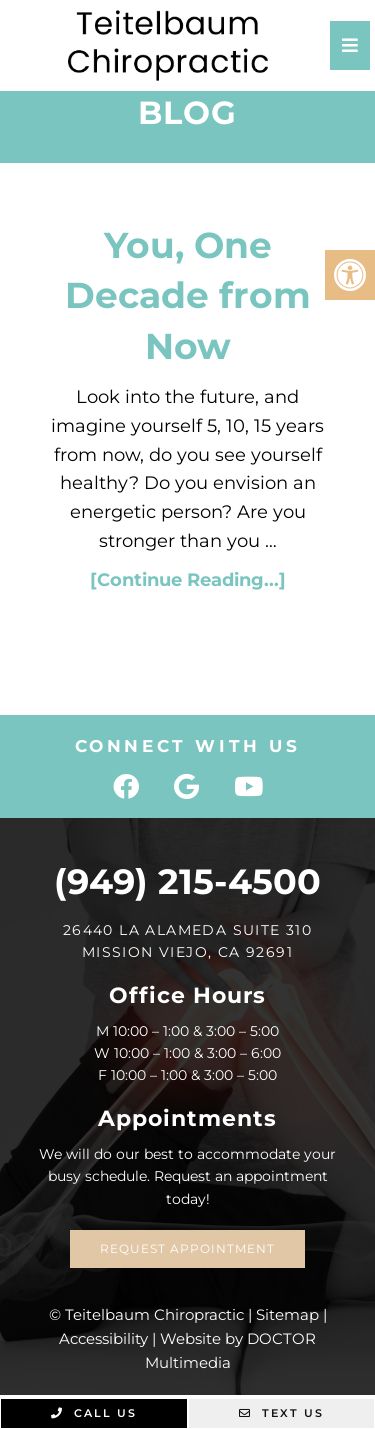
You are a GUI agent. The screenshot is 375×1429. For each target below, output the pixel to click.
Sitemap (287, 1314)
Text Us (281, 1413)
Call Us (94, 1413)
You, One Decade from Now (188, 295)
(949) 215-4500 (187, 881)
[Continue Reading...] (188, 580)
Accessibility (103, 1338)
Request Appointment (187, 1248)
